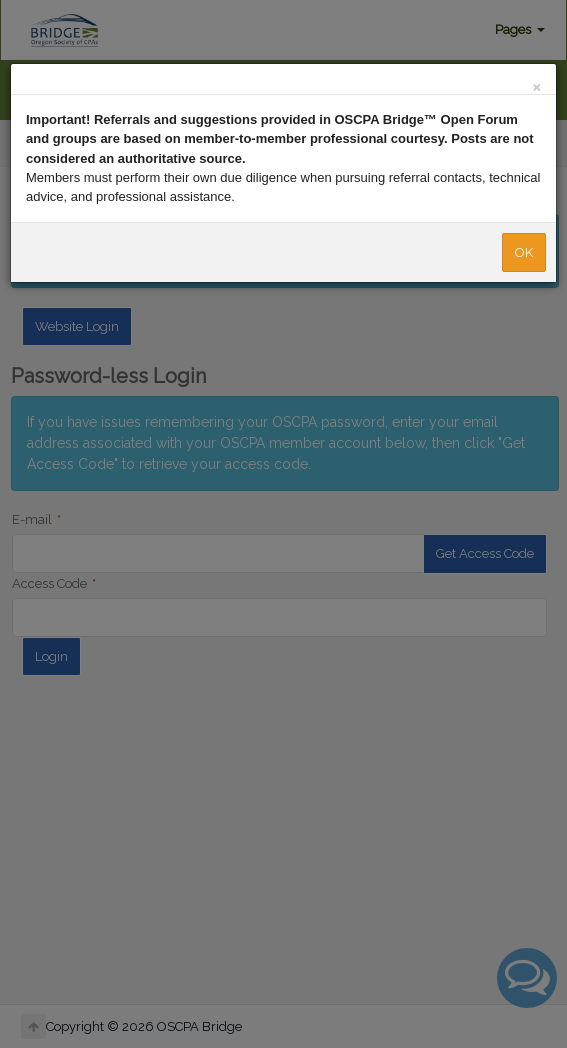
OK (524, 252)
